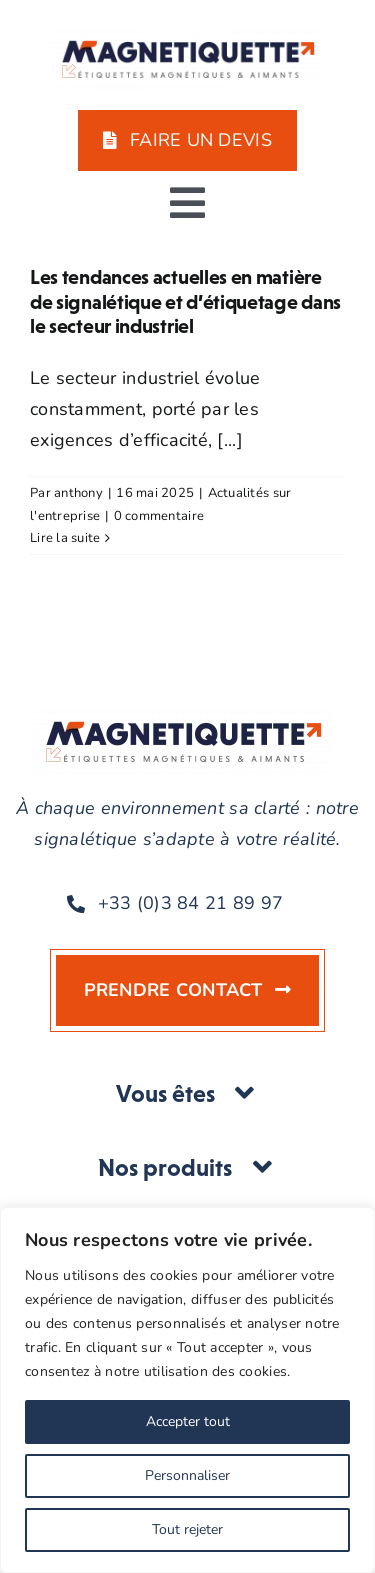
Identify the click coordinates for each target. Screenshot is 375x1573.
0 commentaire (159, 516)
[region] (187, 1390)
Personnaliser (187, 1475)
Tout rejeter (187, 1529)
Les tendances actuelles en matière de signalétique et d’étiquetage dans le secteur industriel (185, 301)
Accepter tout (188, 1421)
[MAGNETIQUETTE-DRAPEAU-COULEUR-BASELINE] (187, 39)
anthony (78, 493)
